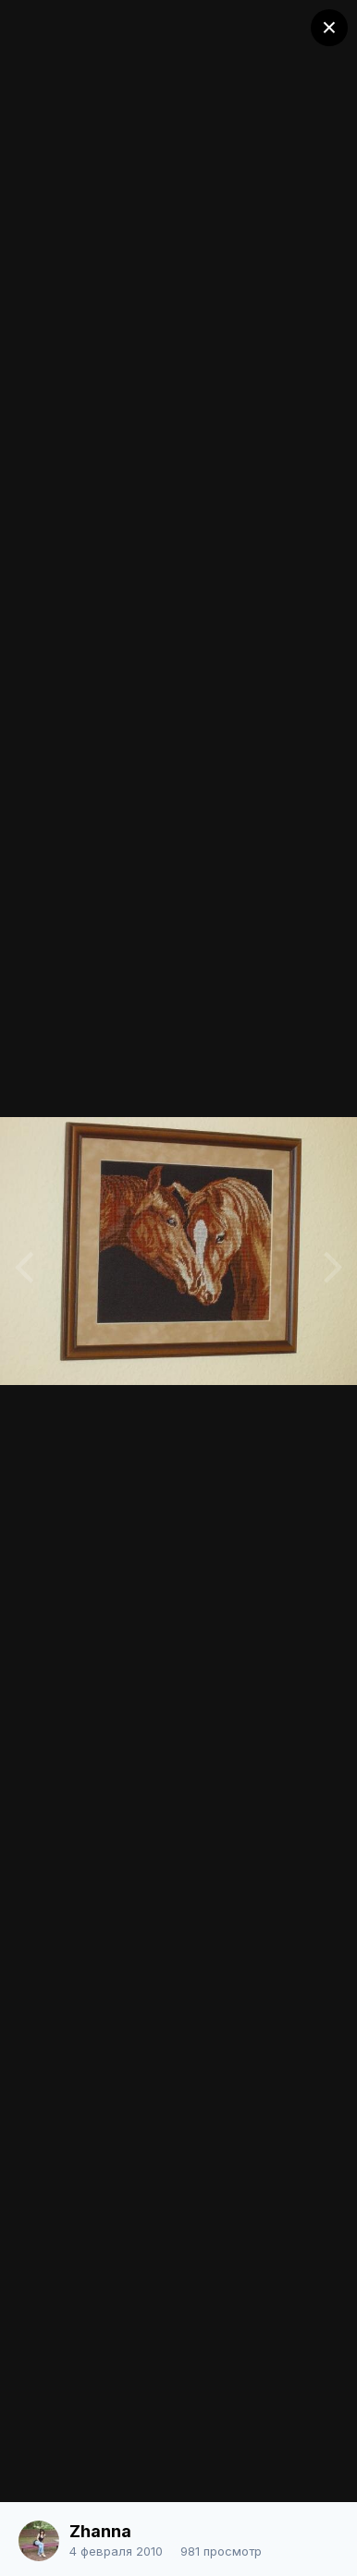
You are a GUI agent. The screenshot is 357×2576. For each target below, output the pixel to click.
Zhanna (100, 2531)
